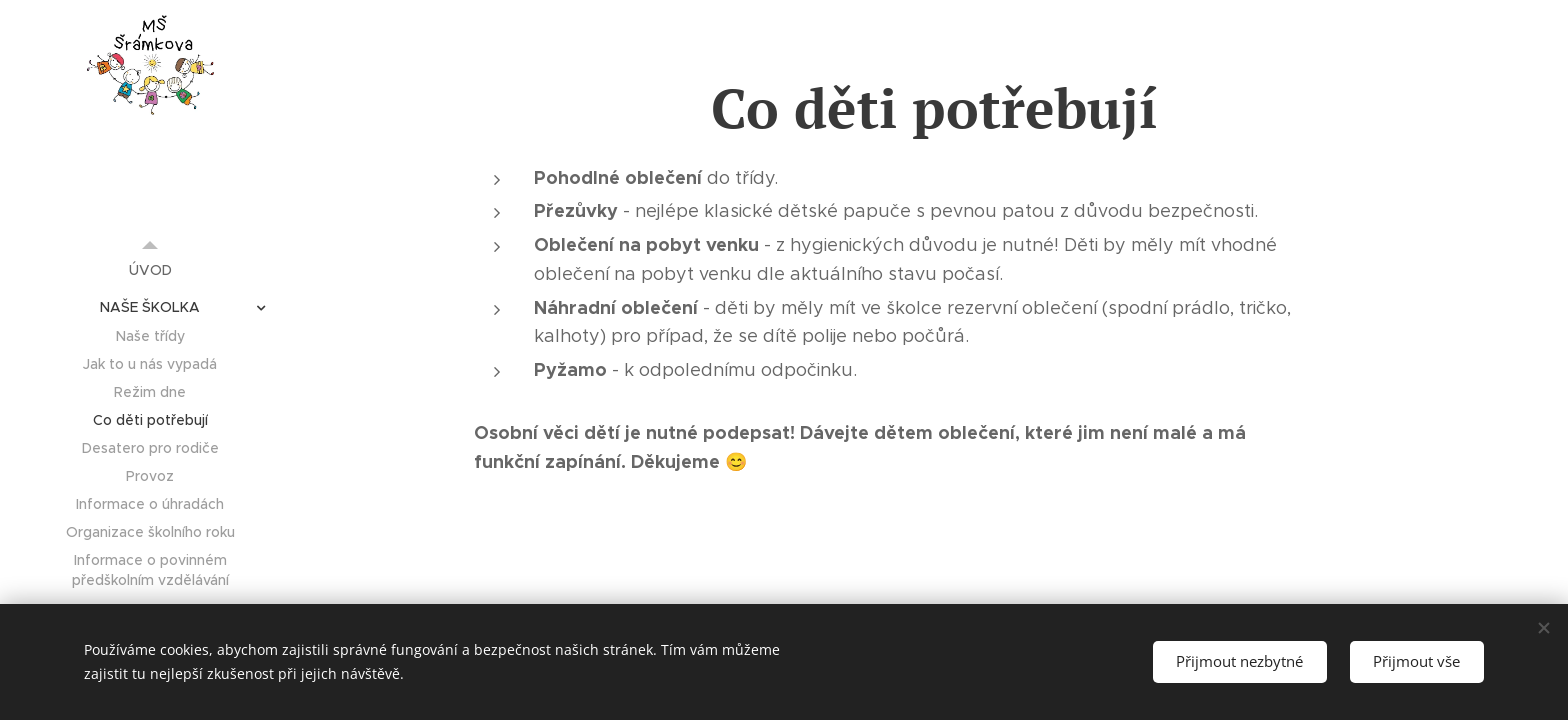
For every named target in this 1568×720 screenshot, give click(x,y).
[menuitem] (150, 270)
